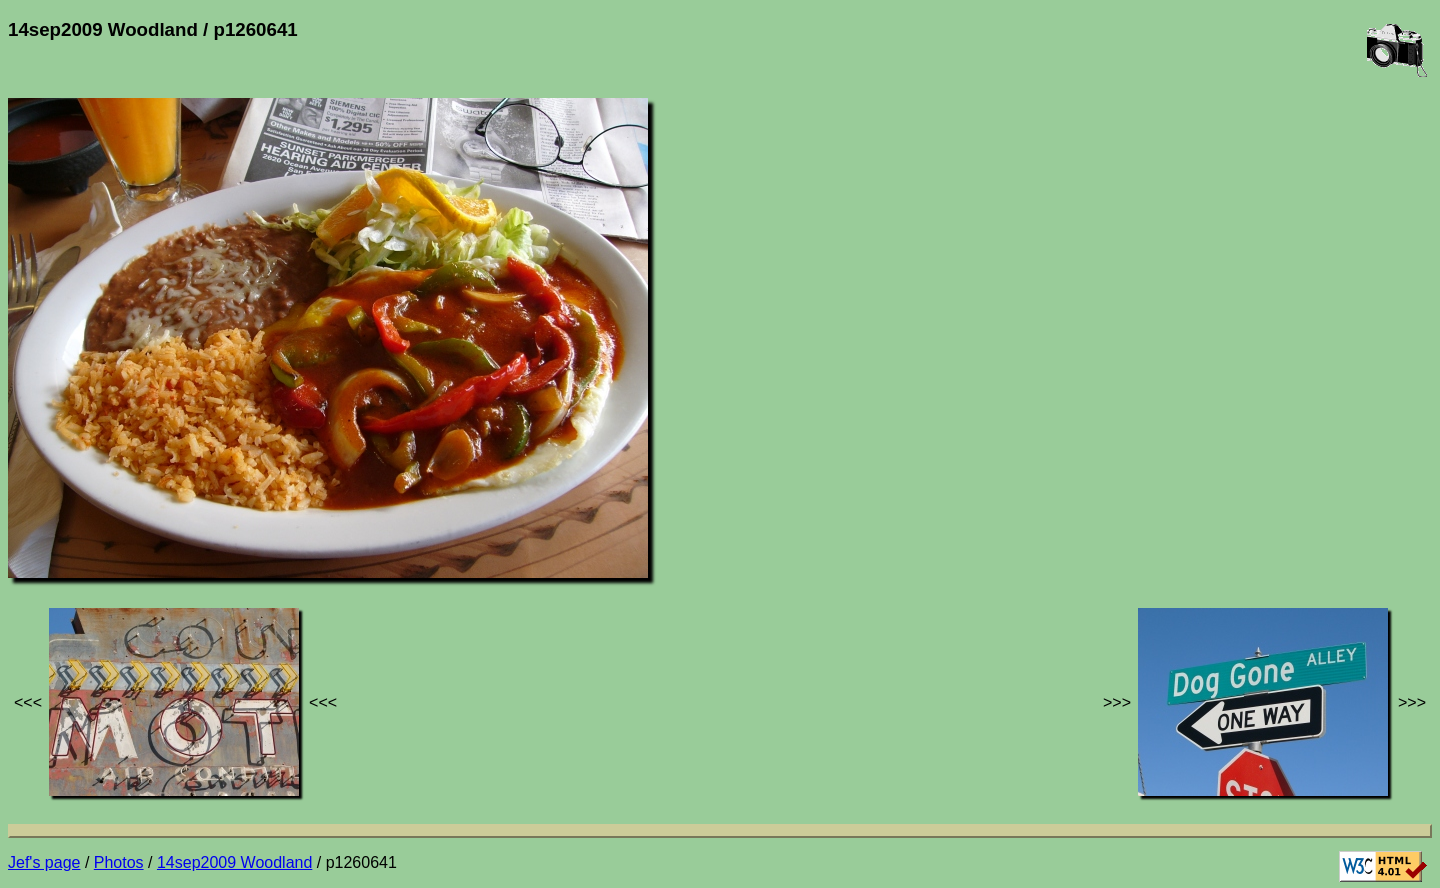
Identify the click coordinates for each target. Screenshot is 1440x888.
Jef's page (44, 862)
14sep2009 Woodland (234, 862)
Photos (119, 862)
